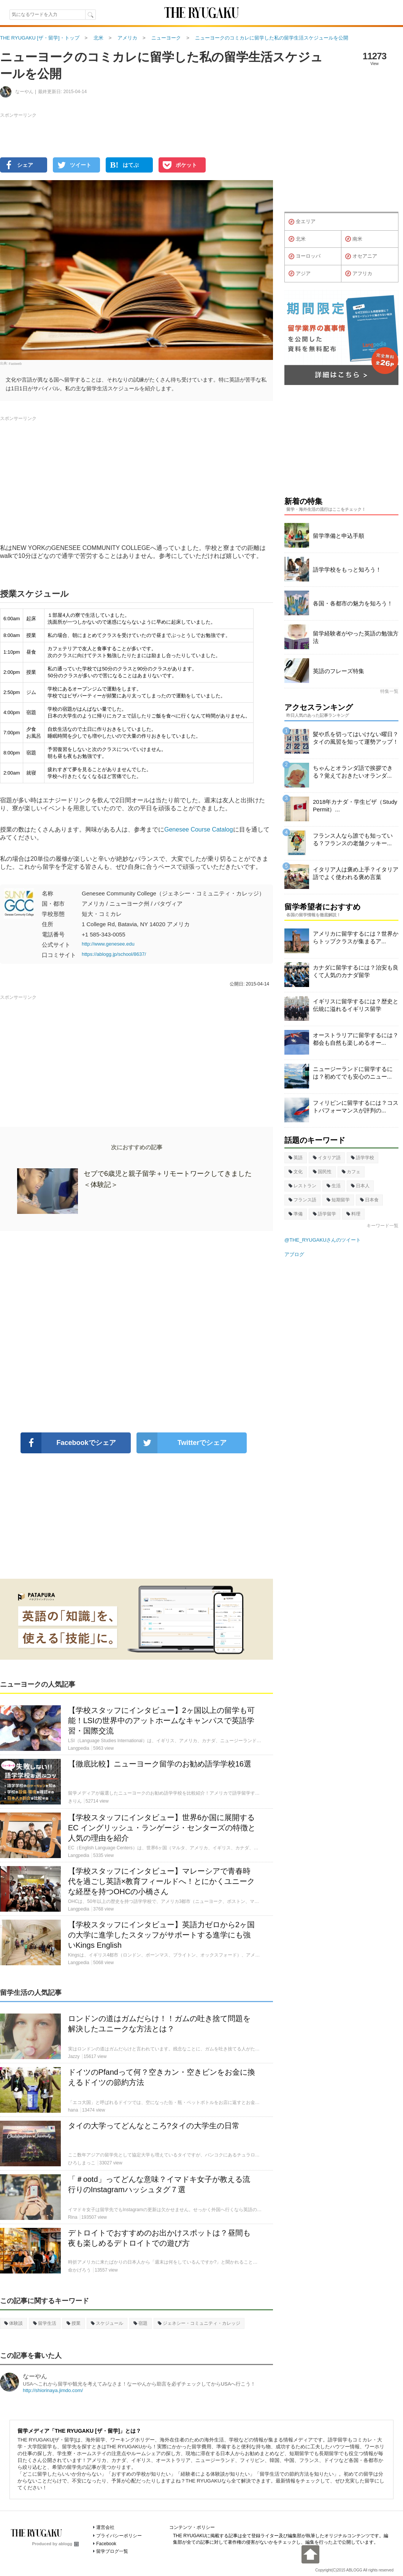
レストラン (302, 1185)
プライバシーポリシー (119, 2535)
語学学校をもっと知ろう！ (347, 569)
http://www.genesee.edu (108, 944)
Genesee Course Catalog (198, 829)
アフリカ (358, 273)
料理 (353, 1214)
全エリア (302, 222)
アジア (300, 273)
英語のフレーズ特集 (338, 671)
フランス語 (302, 1199)
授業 (74, 2323)
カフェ (351, 1171)
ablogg (69, 2543)
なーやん (35, 2376)
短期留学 (338, 1199)
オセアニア (361, 256)
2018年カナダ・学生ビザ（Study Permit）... (355, 805)
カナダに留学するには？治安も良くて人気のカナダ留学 (355, 971)
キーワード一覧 (382, 1225)
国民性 (322, 1171)
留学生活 (44, 2323)
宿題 (140, 2323)
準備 (296, 1214)
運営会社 (105, 2527)
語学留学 (324, 1214)
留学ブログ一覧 (112, 2551)
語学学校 (362, 1157)
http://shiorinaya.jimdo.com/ (53, 2390)
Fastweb (15, 363)
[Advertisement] (136, 1331)
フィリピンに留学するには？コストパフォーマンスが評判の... (355, 1106)
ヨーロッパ (304, 256)
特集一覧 (389, 691)
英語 (296, 1157)
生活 (334, 1185)
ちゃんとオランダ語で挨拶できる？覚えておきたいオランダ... (353, 772)
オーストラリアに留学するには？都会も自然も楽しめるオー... (355, 1039)
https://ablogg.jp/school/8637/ (114, 954)
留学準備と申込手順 (338, 535)
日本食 (369, 1199)
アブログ (294, 1254)
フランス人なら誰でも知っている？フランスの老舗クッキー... (353, 839)
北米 (297, 239)
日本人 (360, 1185)
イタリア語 (327, 1157)
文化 (296, 1171)
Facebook (106, 2543)
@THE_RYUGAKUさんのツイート (322, 1240)
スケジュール (107, 2323)
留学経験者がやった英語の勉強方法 (355, 637)
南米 (353, 239)
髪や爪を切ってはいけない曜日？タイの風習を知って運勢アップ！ (355, 738)
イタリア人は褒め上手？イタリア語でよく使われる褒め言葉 (355, 873)
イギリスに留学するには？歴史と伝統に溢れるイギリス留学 (355, 1005)
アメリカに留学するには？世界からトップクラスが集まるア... (355, 937)
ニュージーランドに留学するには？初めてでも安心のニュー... (353, 1073)
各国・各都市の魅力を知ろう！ (353, 603)
